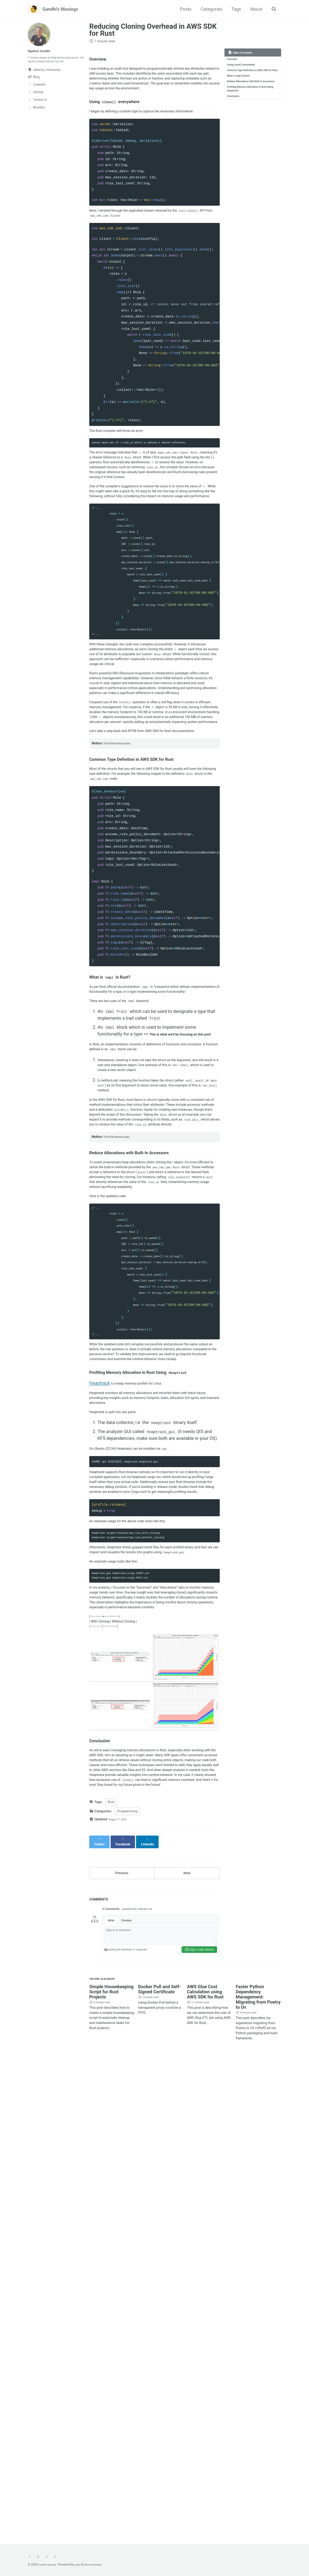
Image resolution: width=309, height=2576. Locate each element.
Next (187, 2398)
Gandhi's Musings (60, 9)
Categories (209, 9)
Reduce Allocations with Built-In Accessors (250, 96)
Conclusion (236, 117)
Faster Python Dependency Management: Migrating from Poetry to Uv (258, 2528)
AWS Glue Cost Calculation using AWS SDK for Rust (205, 2523)
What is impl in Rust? (242, 86)
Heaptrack (99, 1758)
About (254, 9)
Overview (234, 60)
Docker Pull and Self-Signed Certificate (159, 2520)
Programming (127, 2338)
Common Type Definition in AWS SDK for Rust (250, 77)
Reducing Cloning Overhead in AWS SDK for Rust (153, 29)
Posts (183, 9)
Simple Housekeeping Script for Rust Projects (111, 2523)
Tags (234, 9)
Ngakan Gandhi (43, 50)
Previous (122, 2398)
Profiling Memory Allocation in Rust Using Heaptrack (252, 108)
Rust (111, 2329)
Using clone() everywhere (245, 67)
